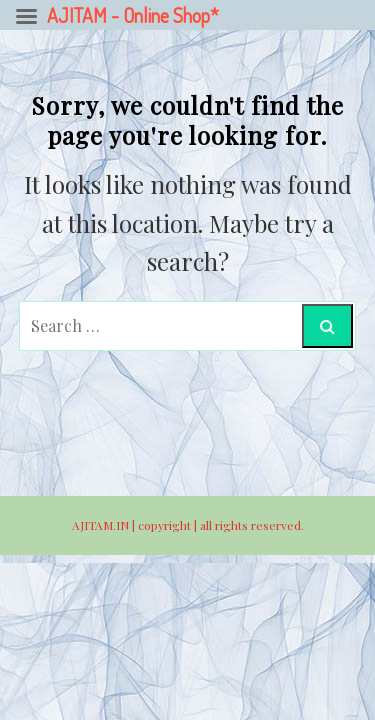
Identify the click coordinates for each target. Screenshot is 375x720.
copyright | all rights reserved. (221, 525)
